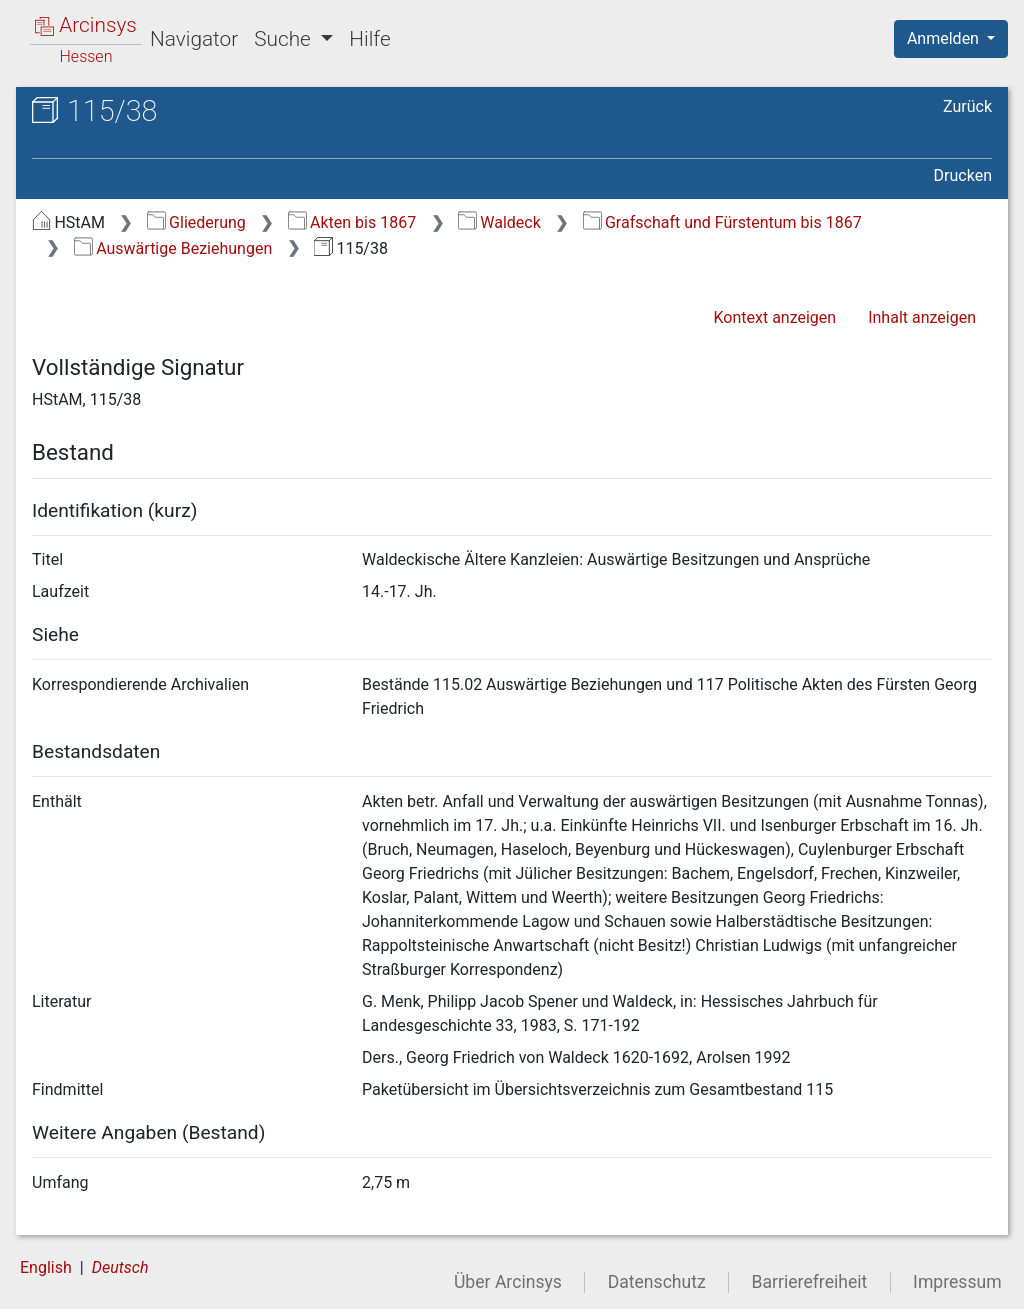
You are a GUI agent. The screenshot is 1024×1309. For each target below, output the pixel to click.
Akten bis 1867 (352, 222)
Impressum (957, 1282)
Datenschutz (657, 1282)
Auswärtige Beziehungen (173, 248)
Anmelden (945, 38)
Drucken (963, 175)
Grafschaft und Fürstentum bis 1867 (722, 222)
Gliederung (196, 222)
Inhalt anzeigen (922, 317)
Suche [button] (285, 39)
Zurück (967, 106)
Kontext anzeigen (774, 317)
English (46, 1267)
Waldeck (499, 222)
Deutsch (120, 1267)
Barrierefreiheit (810, 1282)
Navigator (194, 39)
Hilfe (369, 39)
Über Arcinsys (508, 1282)
